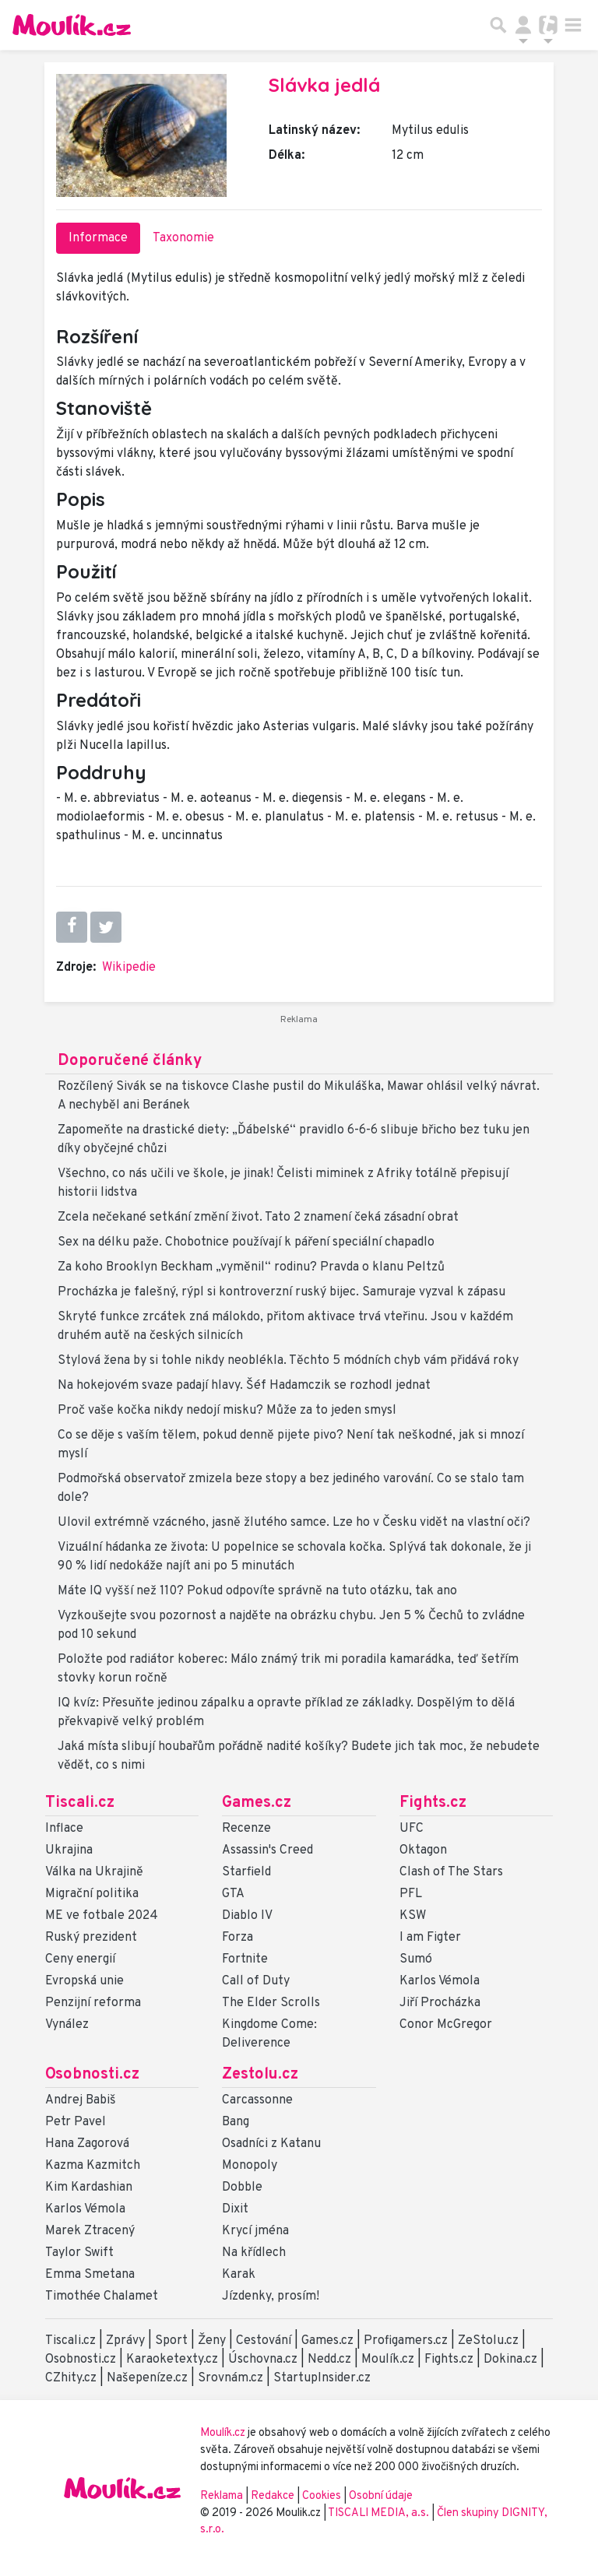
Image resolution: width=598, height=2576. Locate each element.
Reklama (221, 2496)
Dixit (235, 2209)
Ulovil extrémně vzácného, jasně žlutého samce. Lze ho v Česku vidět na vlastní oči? (294, 1522)
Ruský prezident (91, 1937)
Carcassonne (257, 2100)
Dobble (242, 2187)
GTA (233, 1894)
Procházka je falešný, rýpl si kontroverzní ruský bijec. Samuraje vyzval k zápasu (281, 1292)
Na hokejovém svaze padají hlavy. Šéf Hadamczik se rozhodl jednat (244, 1385)
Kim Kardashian (88, 2187)
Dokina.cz (510, 2359)
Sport (171, 2341)
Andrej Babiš (80, 2100)
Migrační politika (92, 1894)
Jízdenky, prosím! (270, 2296)
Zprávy (125, 2341)
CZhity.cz (71, 2378)
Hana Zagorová (87, 2144)
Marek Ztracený (90, 2231)
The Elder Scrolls (271, 2003)
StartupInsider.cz (322, 2378)
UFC (411, 1828)
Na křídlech (254, 2253)
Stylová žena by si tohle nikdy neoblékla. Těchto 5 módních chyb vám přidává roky (288, 1361)
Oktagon (423, 1850)
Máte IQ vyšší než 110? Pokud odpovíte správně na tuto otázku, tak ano (257, 1591)
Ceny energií (80, 1959)
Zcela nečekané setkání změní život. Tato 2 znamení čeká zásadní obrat (258, 1217)
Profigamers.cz (406, 2341)
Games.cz (256, 1803)
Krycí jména (255, 2231)
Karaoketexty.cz (172, 2359)
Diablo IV (247, 1916)
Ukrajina (69, 1850)
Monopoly (249, 2166)
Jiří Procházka (439, 2003)
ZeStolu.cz (488, 2341)
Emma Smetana (90, 2275)
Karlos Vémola (439, 1981)
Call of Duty (256, 1981)
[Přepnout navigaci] (523, 25)
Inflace (64, 1828)
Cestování (263, 2341)
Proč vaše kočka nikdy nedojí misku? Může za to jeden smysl (227, 1410)
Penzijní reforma (93, 2003)
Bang (235, 2122)
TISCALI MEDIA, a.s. (379, 2513)
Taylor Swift (79, 2253)
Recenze (246, 1828)
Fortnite (245, 1959)
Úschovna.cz (262, 2359)
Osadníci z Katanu (271, 2144)
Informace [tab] (98, 238)
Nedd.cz (329, 2359)
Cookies (321, 2496)
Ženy (212, 2341)
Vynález (67, 2025)
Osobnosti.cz (92, 2075)
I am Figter (430, 1937)
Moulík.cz (387, 2359)
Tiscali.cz (79, 1803)
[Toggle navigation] (573, 25)
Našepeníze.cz (147, 2378)
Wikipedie (129, 967)
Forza (237, 1937)
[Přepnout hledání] (498, 25)
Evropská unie (84, 1981)
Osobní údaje (381, 2496)
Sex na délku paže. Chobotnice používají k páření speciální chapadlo (246, 1242)
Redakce (272, 2496)
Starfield (246, 1872)
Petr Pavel (75, 2122)
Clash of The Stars (451, 1872)
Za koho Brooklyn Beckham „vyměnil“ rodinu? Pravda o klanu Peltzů (251, 1267)
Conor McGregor (445, 2025)
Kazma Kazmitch (92, 2166)
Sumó (415, 1959)
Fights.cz (432, 1803)
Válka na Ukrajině (94, 1872)
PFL (410, 1894)
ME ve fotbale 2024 (101, 1916)
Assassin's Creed (267, 1850)
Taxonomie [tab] (183, 238)
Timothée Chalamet (101, 2296)
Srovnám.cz (230, 2378)
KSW (412, 1916)
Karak (238, 2275)
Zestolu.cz (260, 2075)
